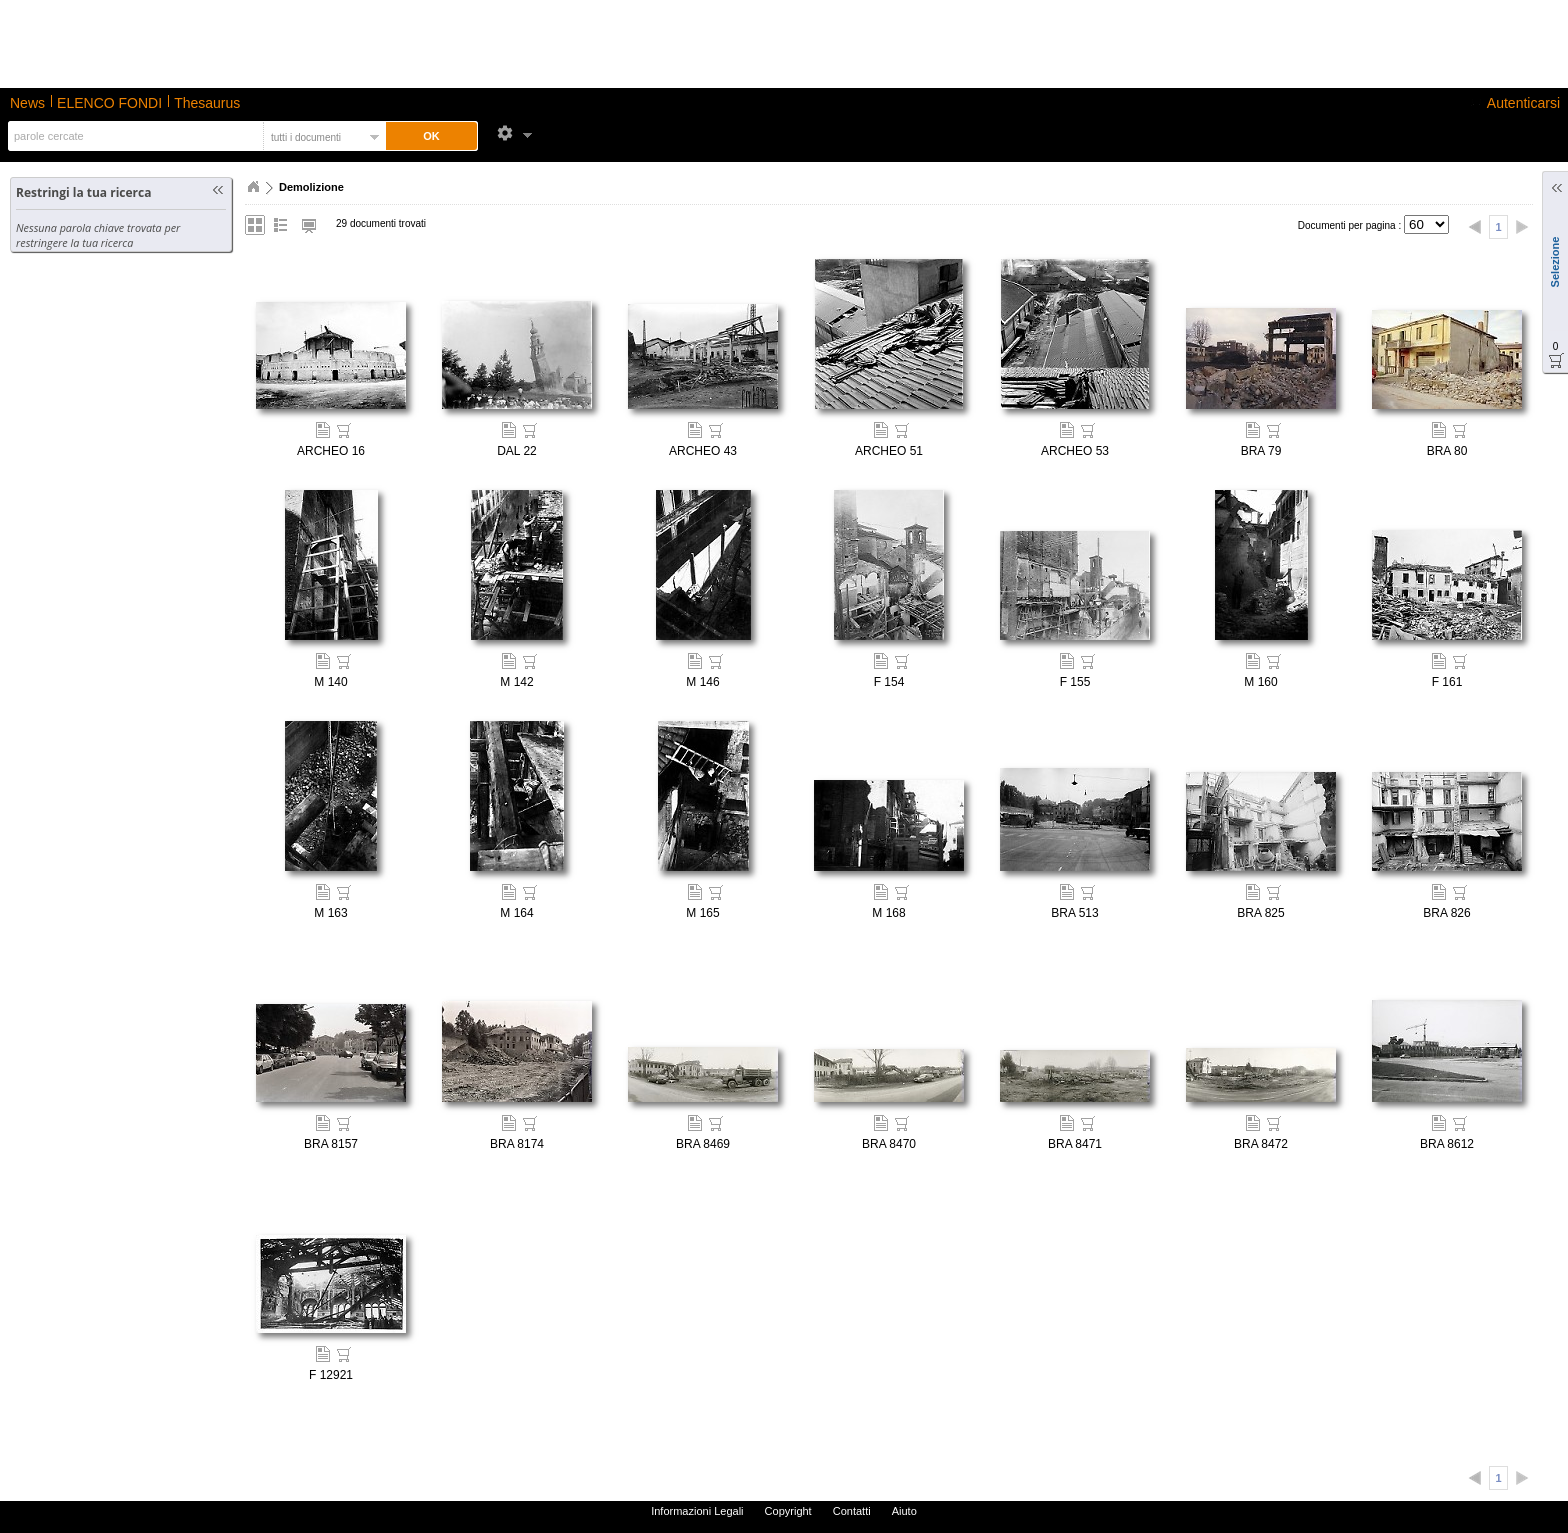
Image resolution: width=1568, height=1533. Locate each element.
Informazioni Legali (697, 1511)
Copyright (788, 1511)
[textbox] (133, 136)
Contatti (852, 1511)
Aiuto (904, 1511)
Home (253, 187)
